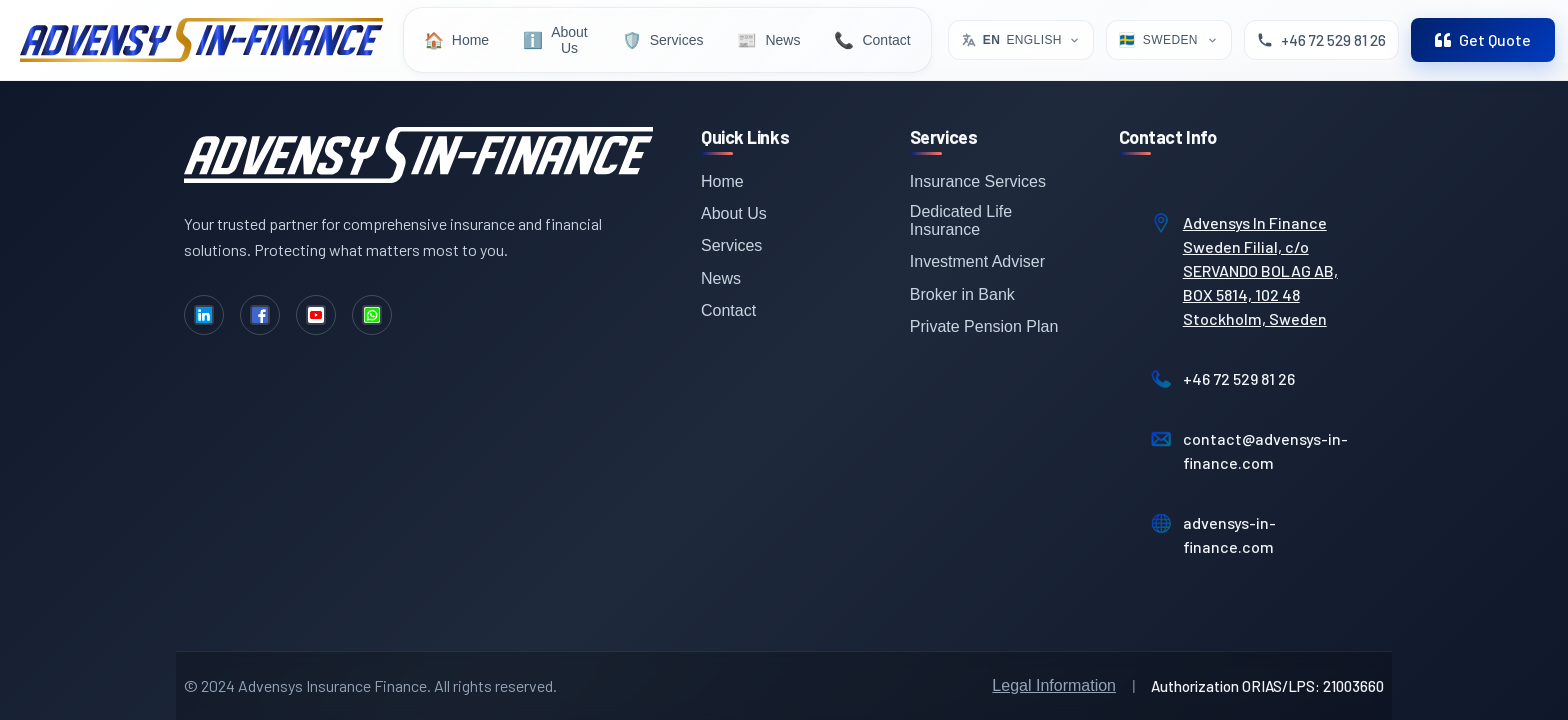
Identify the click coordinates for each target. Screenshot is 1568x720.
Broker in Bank (962, 294)
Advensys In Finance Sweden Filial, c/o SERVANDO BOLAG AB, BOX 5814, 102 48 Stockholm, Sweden (1260, 270)
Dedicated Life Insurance (961, 220)
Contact (728, 310)
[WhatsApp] (372, 315)
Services (731, 245)
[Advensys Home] (201, 40)
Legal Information (1054, 685)
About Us (734, 213)
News (721, 278)
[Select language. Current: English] (1021, 40)
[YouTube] (316, 315)
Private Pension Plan (984, 326)
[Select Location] (1169, 40)
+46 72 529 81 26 (1239, 378)
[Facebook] (260, 315)
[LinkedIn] (204, 315)
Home (722, 181)
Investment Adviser (977, 261)
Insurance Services (978, 181)
